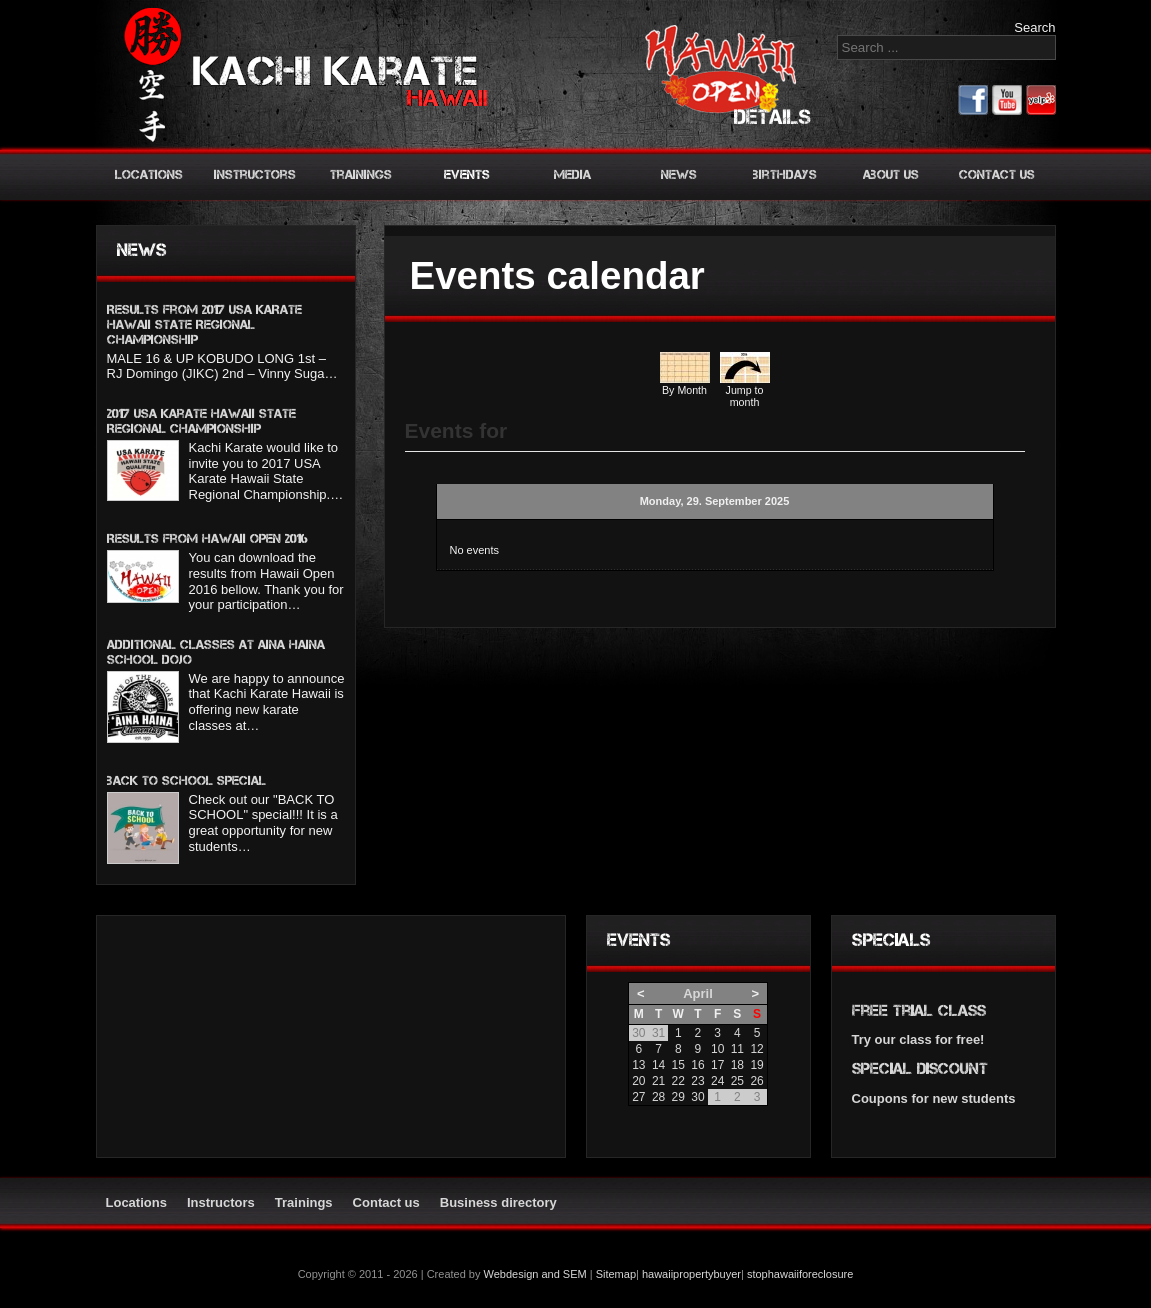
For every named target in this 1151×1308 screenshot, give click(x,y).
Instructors (255, 174)
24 (717, 1081)
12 (756, 1049)
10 (717, 1049)
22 (678, 1081)
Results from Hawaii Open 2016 (207, 538)
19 (756, 1065)
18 (737, 1065)
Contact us (997, 174)
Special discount (920, 1068)
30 (697, 1097)
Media (572, 174)
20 (638, 1081)
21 (658, 1081)
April (698, 993)
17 (717, 1065)
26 (756, 1081)
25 (737, 1081)
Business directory (498, 1202)
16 (697, 1065)
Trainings (361, 174)
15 (678, 1065)
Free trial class (919, 1010)
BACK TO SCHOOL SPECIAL (186, 780)
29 (678, 1097)
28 (658, 1097)
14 (658, 1065)
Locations (149, 174)
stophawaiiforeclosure (800, 1274)
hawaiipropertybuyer (691, 1274)
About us (891, 174)
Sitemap (616, 1274)
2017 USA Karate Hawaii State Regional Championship (201, 421)
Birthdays (785, 174)
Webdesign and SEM (535, 1274)
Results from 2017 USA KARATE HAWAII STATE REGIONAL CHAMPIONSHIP (204, 324)
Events (467, 174)
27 (638, 1097)
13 (638, 1065)
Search (1034, 27)
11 (737, 1049)
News (679, 174)
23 (697, 1081)
